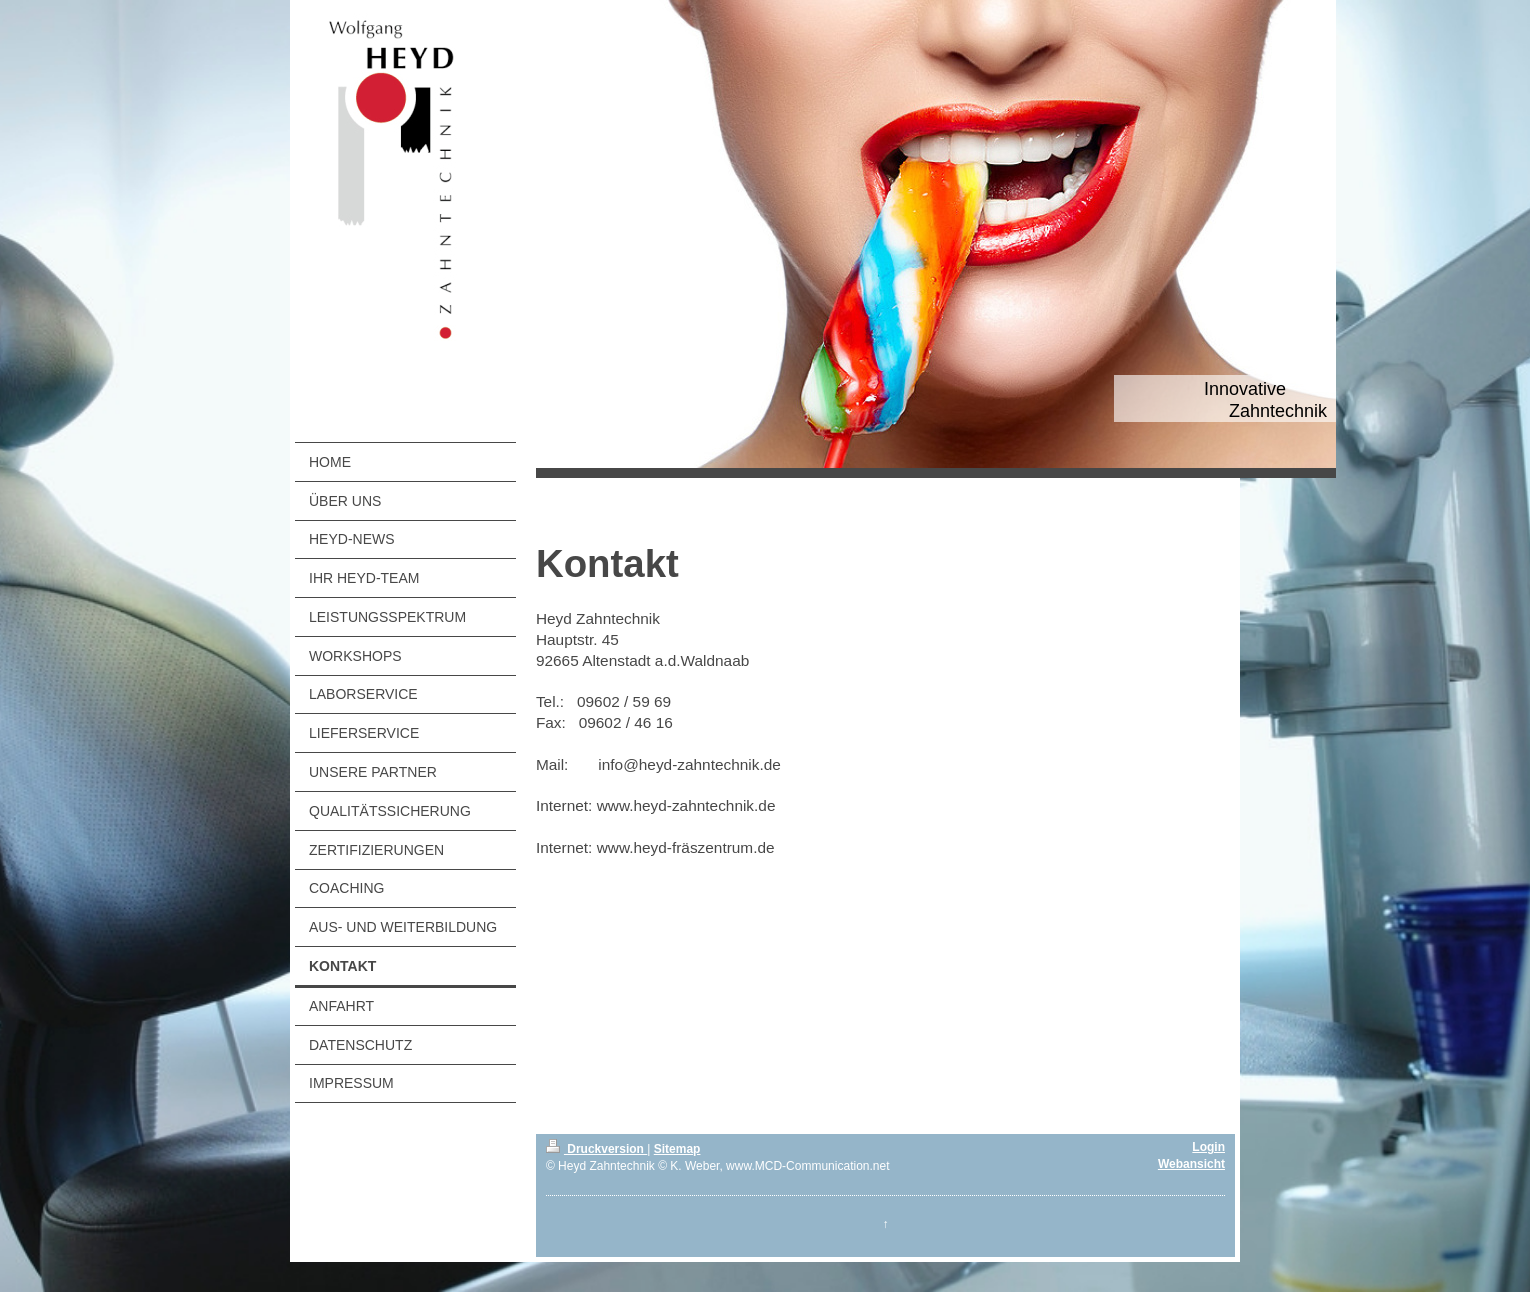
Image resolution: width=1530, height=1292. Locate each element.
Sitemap (677, 1149)
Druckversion (596, 1149)
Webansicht (1191, 1164)
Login (1208, 1147)
